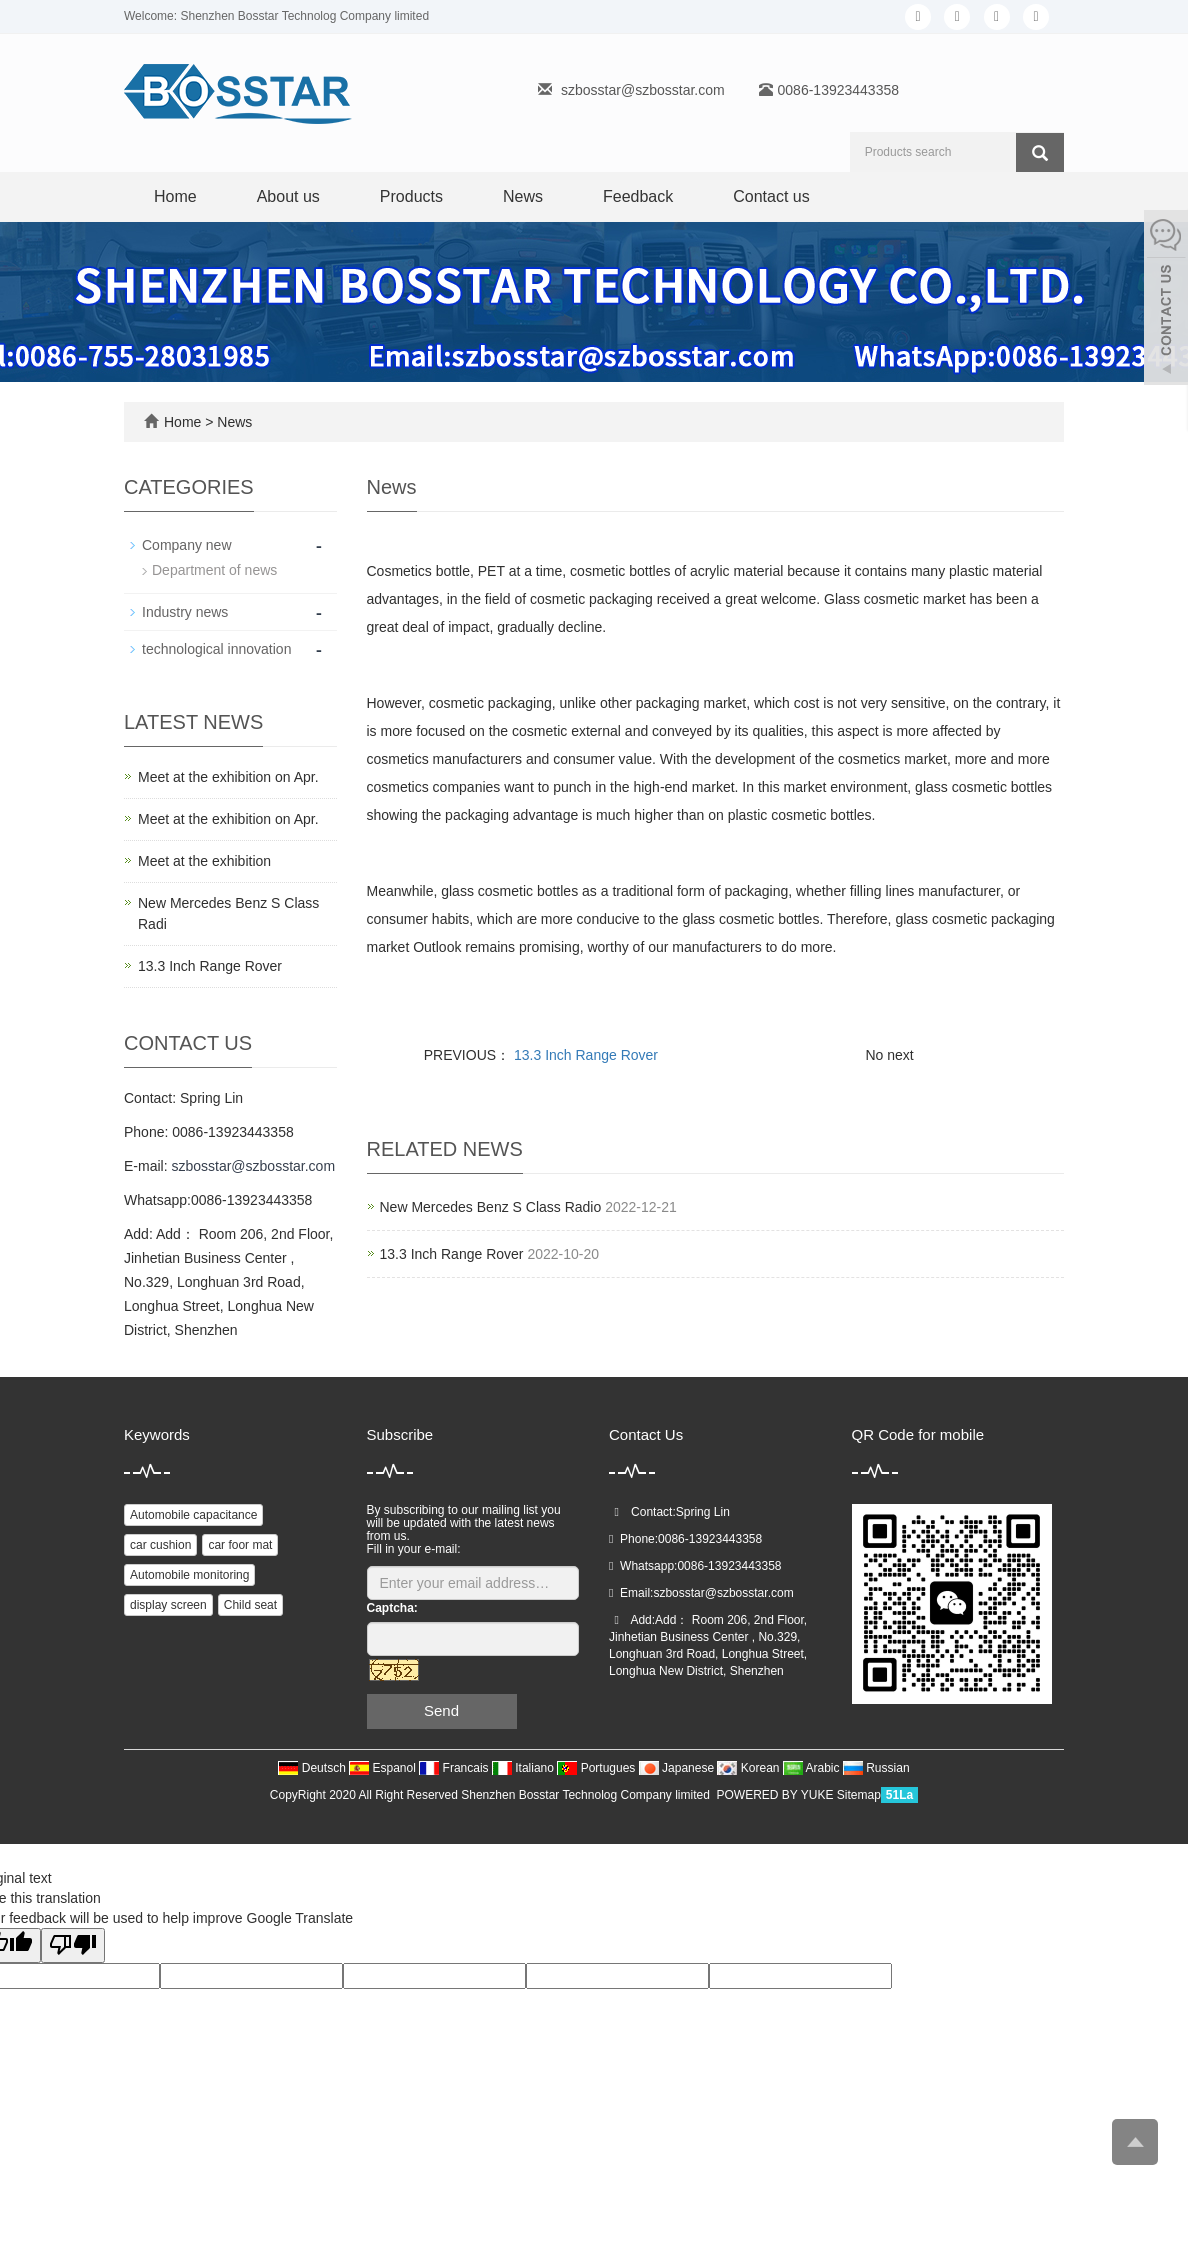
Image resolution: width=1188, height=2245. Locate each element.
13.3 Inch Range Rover (584, 1055)
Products (411, 196)
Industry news (185, 612)
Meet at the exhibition (204, 861)
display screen (168, 1605)
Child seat (250, 1605)
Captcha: (392, 1608)
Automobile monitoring (189, 1575)
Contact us (771, 196)
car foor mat (240, 1545)
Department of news (214, 570)
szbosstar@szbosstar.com (643, 90)
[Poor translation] (73, 1945)
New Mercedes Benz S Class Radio (491, 1207)
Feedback (638, 196)
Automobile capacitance (193, 1515)
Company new (187, 545)
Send (441, 1710)
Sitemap (859, 1795)
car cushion (160, 1545)
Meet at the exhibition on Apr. (228, 777)
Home (175, 196)
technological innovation (216, 649)
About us (288, 196)
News (523, 196)
